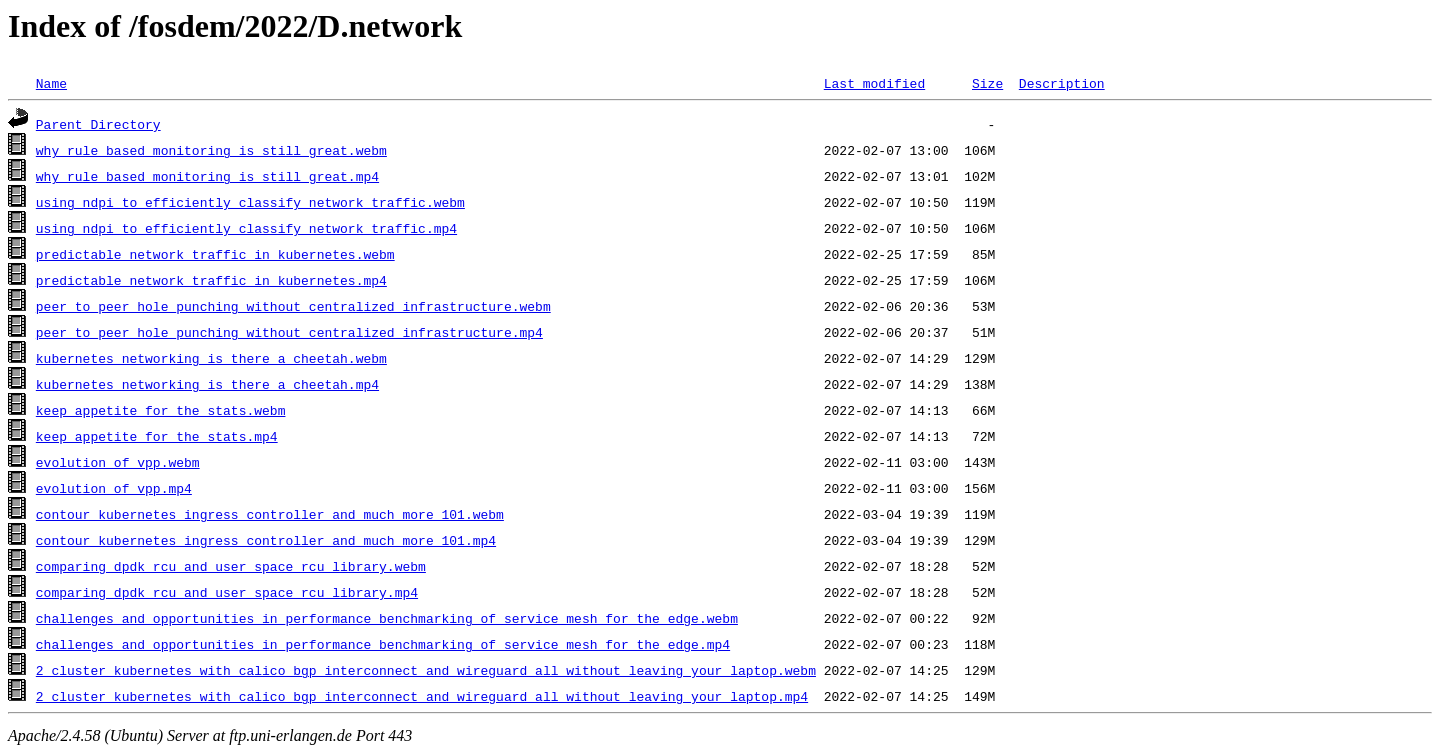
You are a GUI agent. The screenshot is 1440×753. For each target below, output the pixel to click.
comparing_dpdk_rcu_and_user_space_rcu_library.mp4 (227, 592)
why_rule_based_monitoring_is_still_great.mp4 (207, 176)
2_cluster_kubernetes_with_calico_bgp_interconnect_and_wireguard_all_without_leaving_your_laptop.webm (426, 670)
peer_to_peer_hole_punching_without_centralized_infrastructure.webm (293, 306)
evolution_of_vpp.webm (118, 462)
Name (51, 83)
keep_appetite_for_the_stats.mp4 (157, 436)
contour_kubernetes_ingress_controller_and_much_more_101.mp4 (266, 540)
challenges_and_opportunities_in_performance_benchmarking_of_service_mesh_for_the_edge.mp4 (383, 644)
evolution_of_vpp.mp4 (114, 488)
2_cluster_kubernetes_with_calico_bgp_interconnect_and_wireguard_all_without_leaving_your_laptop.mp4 (422, 696)
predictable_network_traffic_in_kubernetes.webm (215, 254)
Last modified (874, 83)
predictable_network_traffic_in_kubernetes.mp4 (211, 280)
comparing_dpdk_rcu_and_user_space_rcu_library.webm (231, 566)
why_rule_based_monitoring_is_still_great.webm (211, 150)
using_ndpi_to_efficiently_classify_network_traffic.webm (250, 202)
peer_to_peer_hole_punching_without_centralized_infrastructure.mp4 (289, 332)
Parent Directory (98, 124)
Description (1062, 83)
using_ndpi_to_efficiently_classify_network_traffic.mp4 (246, 228)
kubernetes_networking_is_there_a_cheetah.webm (211, 358)
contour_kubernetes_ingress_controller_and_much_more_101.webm (270, 514)
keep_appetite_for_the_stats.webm (161, 410)
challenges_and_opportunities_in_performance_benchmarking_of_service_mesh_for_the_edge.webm (387, 618)
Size (987, 83)
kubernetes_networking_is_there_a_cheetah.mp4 (207, 384)
